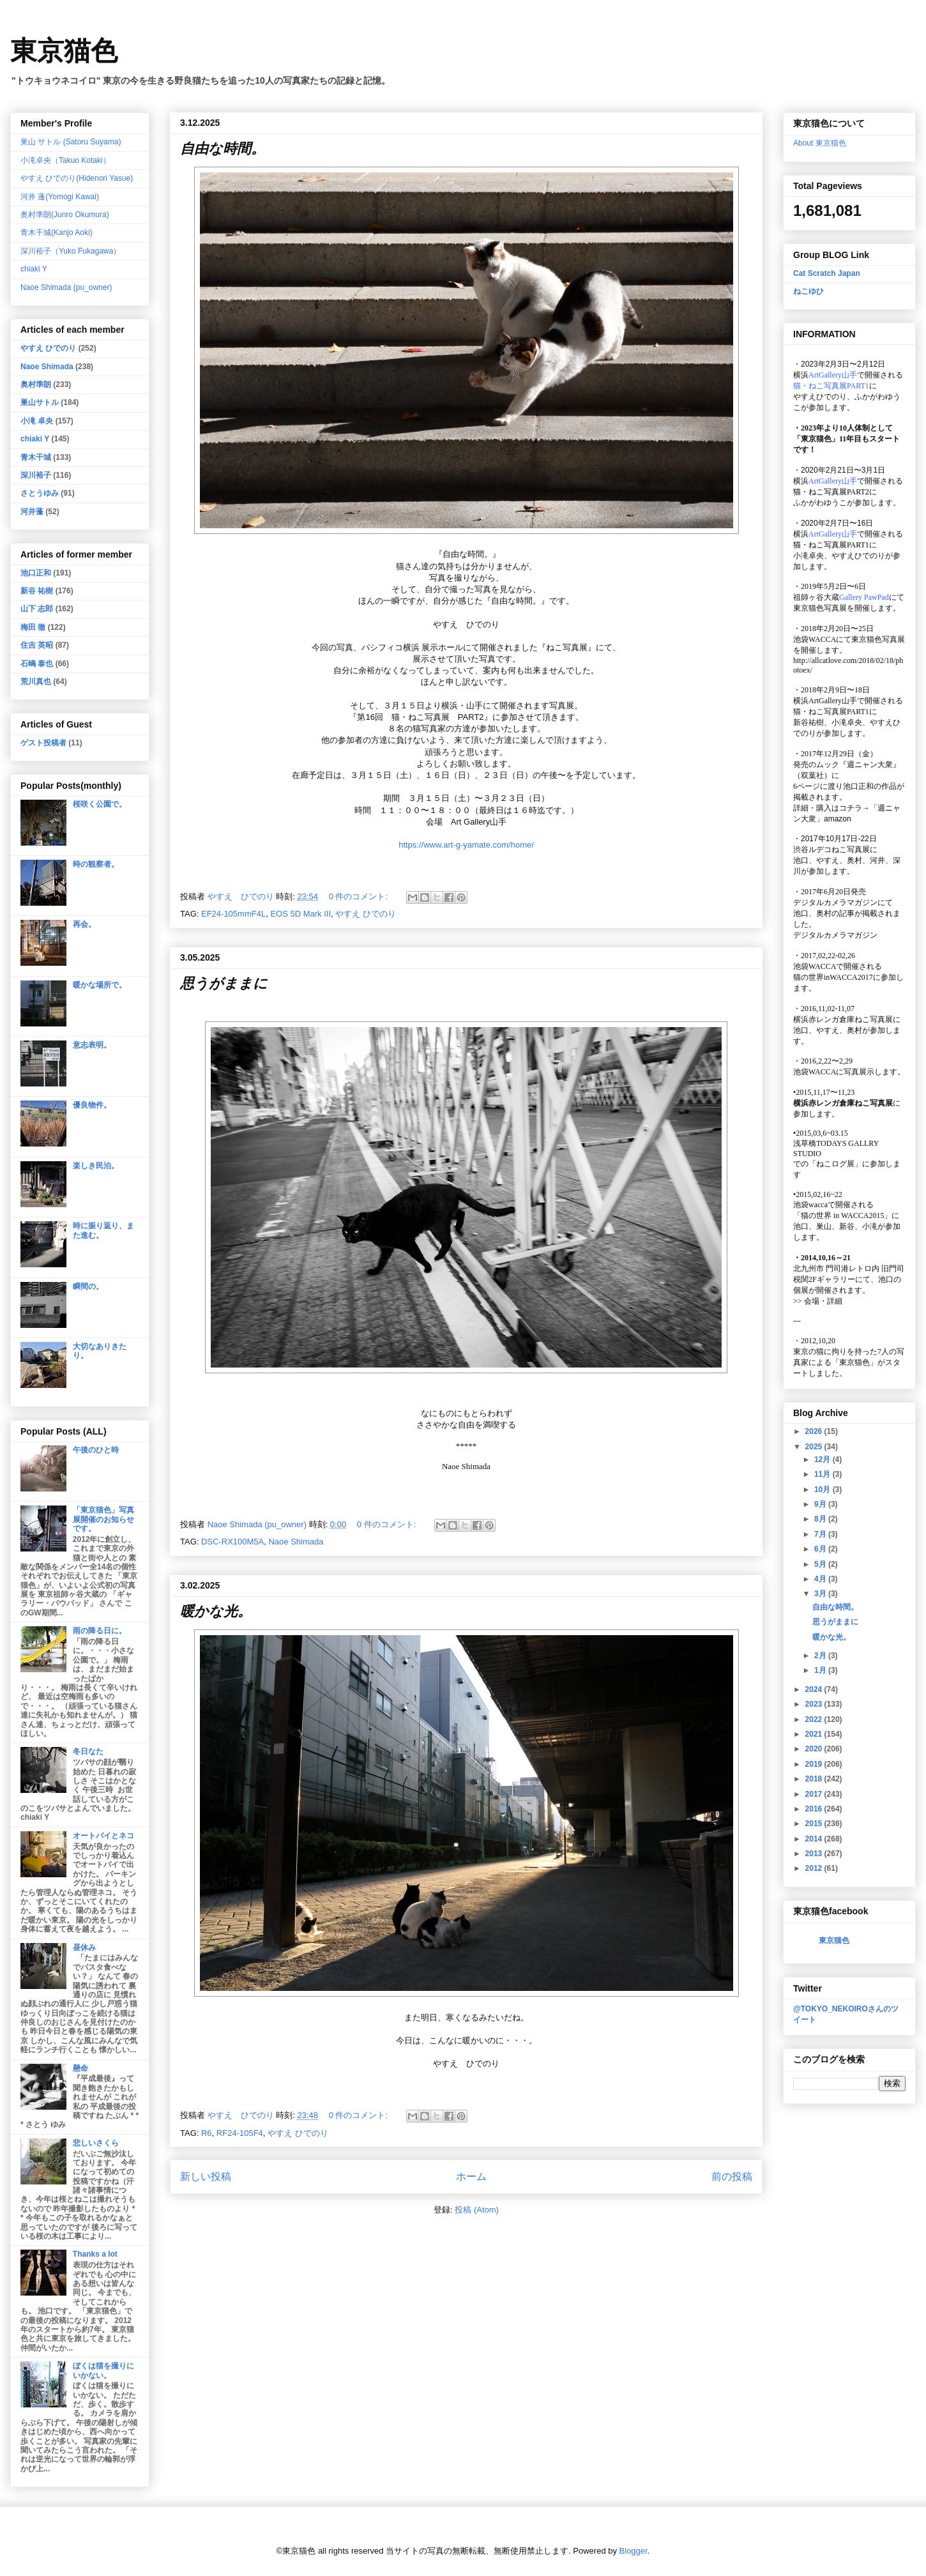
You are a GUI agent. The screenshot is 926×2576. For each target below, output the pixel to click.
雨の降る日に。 (99, 1630)
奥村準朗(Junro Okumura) (64, 214)
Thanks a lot (95, 2254)
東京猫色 (64, 51)
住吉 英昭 (36, 645)
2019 (814, 1764)
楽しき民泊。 (96, 1165)
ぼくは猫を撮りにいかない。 (103, 2370)
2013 (814, 1853)
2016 (814, 1808)
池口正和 (35, 572)
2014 (814, 1838)
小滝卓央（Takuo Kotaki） (65, 160)
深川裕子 (35, 475)
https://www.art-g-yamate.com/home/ (466, 845)
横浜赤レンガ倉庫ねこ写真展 (843, 1019)
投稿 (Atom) (477, 2209)
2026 (814, 1431)
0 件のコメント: (359, 896)
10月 (823, 1489)
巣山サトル (39, 402)
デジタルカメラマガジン (835, 935)
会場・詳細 (817, 1301)
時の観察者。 (96, 864)
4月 (821, 1578)
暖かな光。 (216, 1611)
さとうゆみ (39, 493)
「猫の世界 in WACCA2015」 (842, 1215)
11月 (823, 1474)
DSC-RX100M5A (232, 1541)
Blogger (633, 2551)
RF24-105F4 (239, 2133)
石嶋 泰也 (36, 663)
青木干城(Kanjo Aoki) (56, 232)
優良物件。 (92, 1105)
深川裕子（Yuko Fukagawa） (70, 251)
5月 (821, 1564)
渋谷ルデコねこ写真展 (831, 849)
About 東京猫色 (819, 143)
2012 (814, 1868)
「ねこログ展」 (835, 1163)
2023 (814, 1704)
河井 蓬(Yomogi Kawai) (59, 196)
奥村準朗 (35, 384)
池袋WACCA (814, 639)
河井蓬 (31, 511)
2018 (814, 1778)
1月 (821, 1670)
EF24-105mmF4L (233, 913)
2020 (814, 1748)
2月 (821, 1655)
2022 (814, 1719)
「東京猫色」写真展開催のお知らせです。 (103, 1519)
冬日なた (88, 1751)
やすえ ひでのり (365, 913)
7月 (821, 1534)
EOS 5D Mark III (300, 913)
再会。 (84, 924)
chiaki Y (33, 268)
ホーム (471, 2176)
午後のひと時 (96, 1449)
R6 (206, 2133)
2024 (814, 1689)
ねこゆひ (808, 291)
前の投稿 (731, 2176)
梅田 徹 (32, 627)
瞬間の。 (88, 1286)
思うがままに (224, 983)
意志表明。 (92, 1044)
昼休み (84, 1947)
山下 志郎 (36, 608)
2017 (814, 1794)
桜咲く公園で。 (99, 804)
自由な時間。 (222, 148)
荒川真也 (35, 681)
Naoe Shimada (295, 1541)
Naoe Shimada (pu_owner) (66, 287)
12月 (823, 1459)
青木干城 (35, 457)
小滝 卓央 (36, 420)
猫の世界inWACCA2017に (837, 977)
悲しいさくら (96, 2142)
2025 (814, 1446)
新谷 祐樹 (36, 590)
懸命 (80, 2068)
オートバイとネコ (103, 1835)
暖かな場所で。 (99, 984)
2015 (814, 1823)
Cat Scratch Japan (826, 273)
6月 (821, 1548)
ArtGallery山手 (832, 700)
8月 (821, 1518)
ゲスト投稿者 (43, 742)
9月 (821, 1504)
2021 (814, 1734)
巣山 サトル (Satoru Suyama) (70, 141)
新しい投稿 (205, 2176)
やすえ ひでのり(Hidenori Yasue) (76, 178)
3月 (821, 1593)
